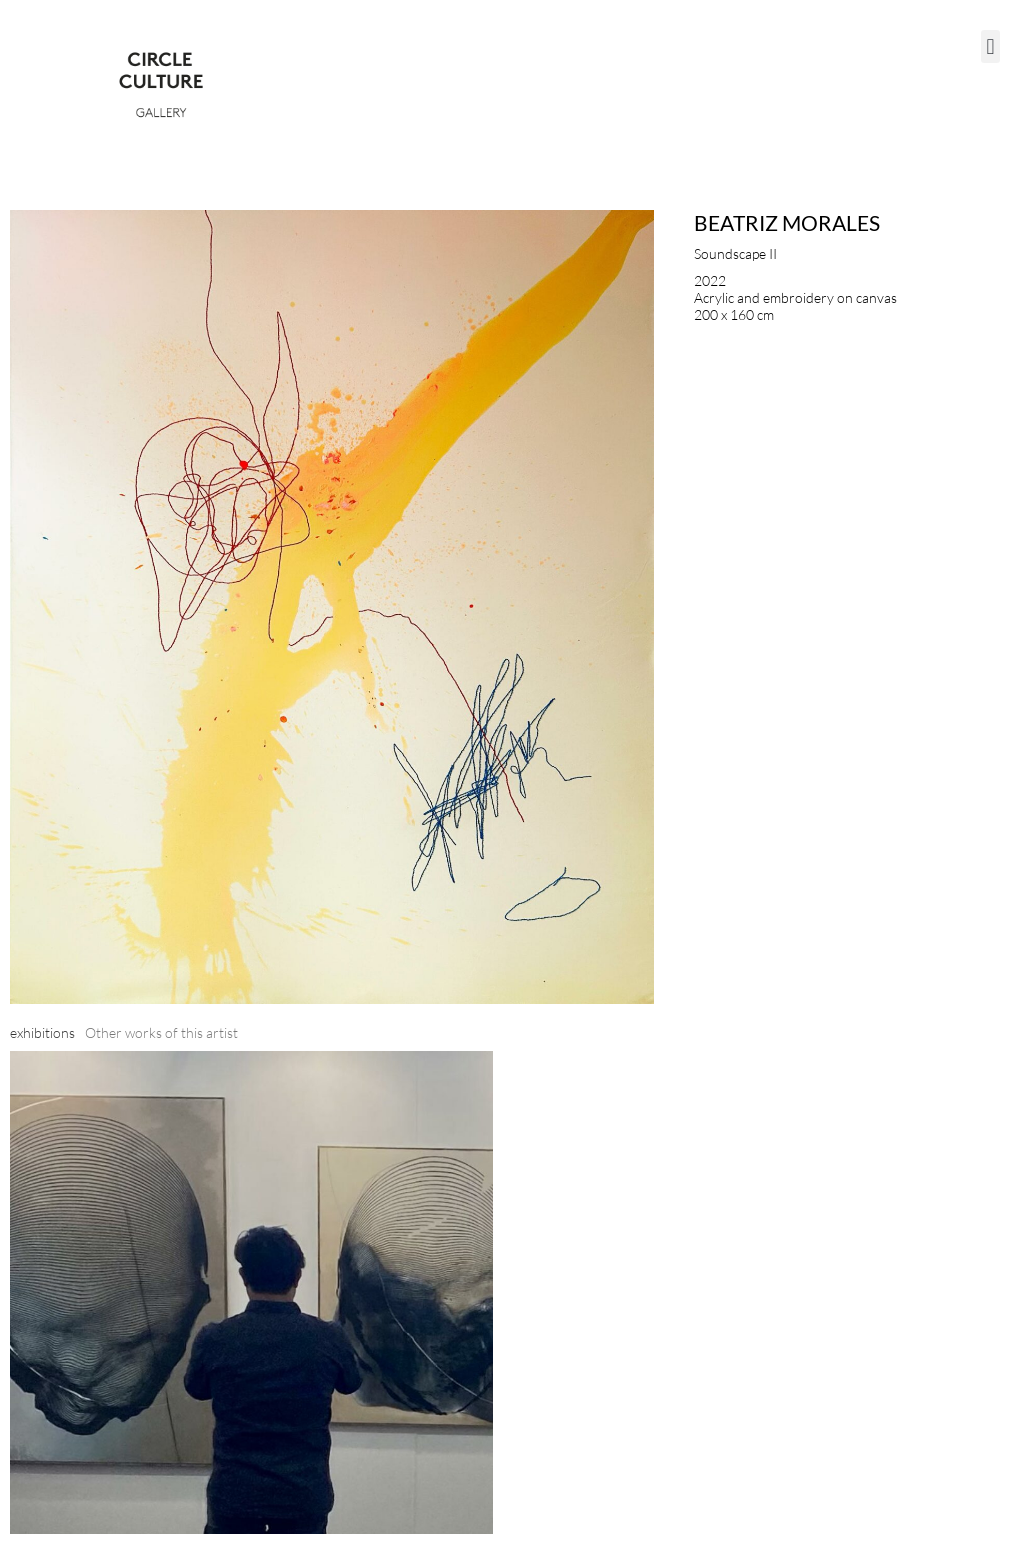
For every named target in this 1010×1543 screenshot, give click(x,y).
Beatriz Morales (787, 222)
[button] (990, 46)
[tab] (42, 1032)
